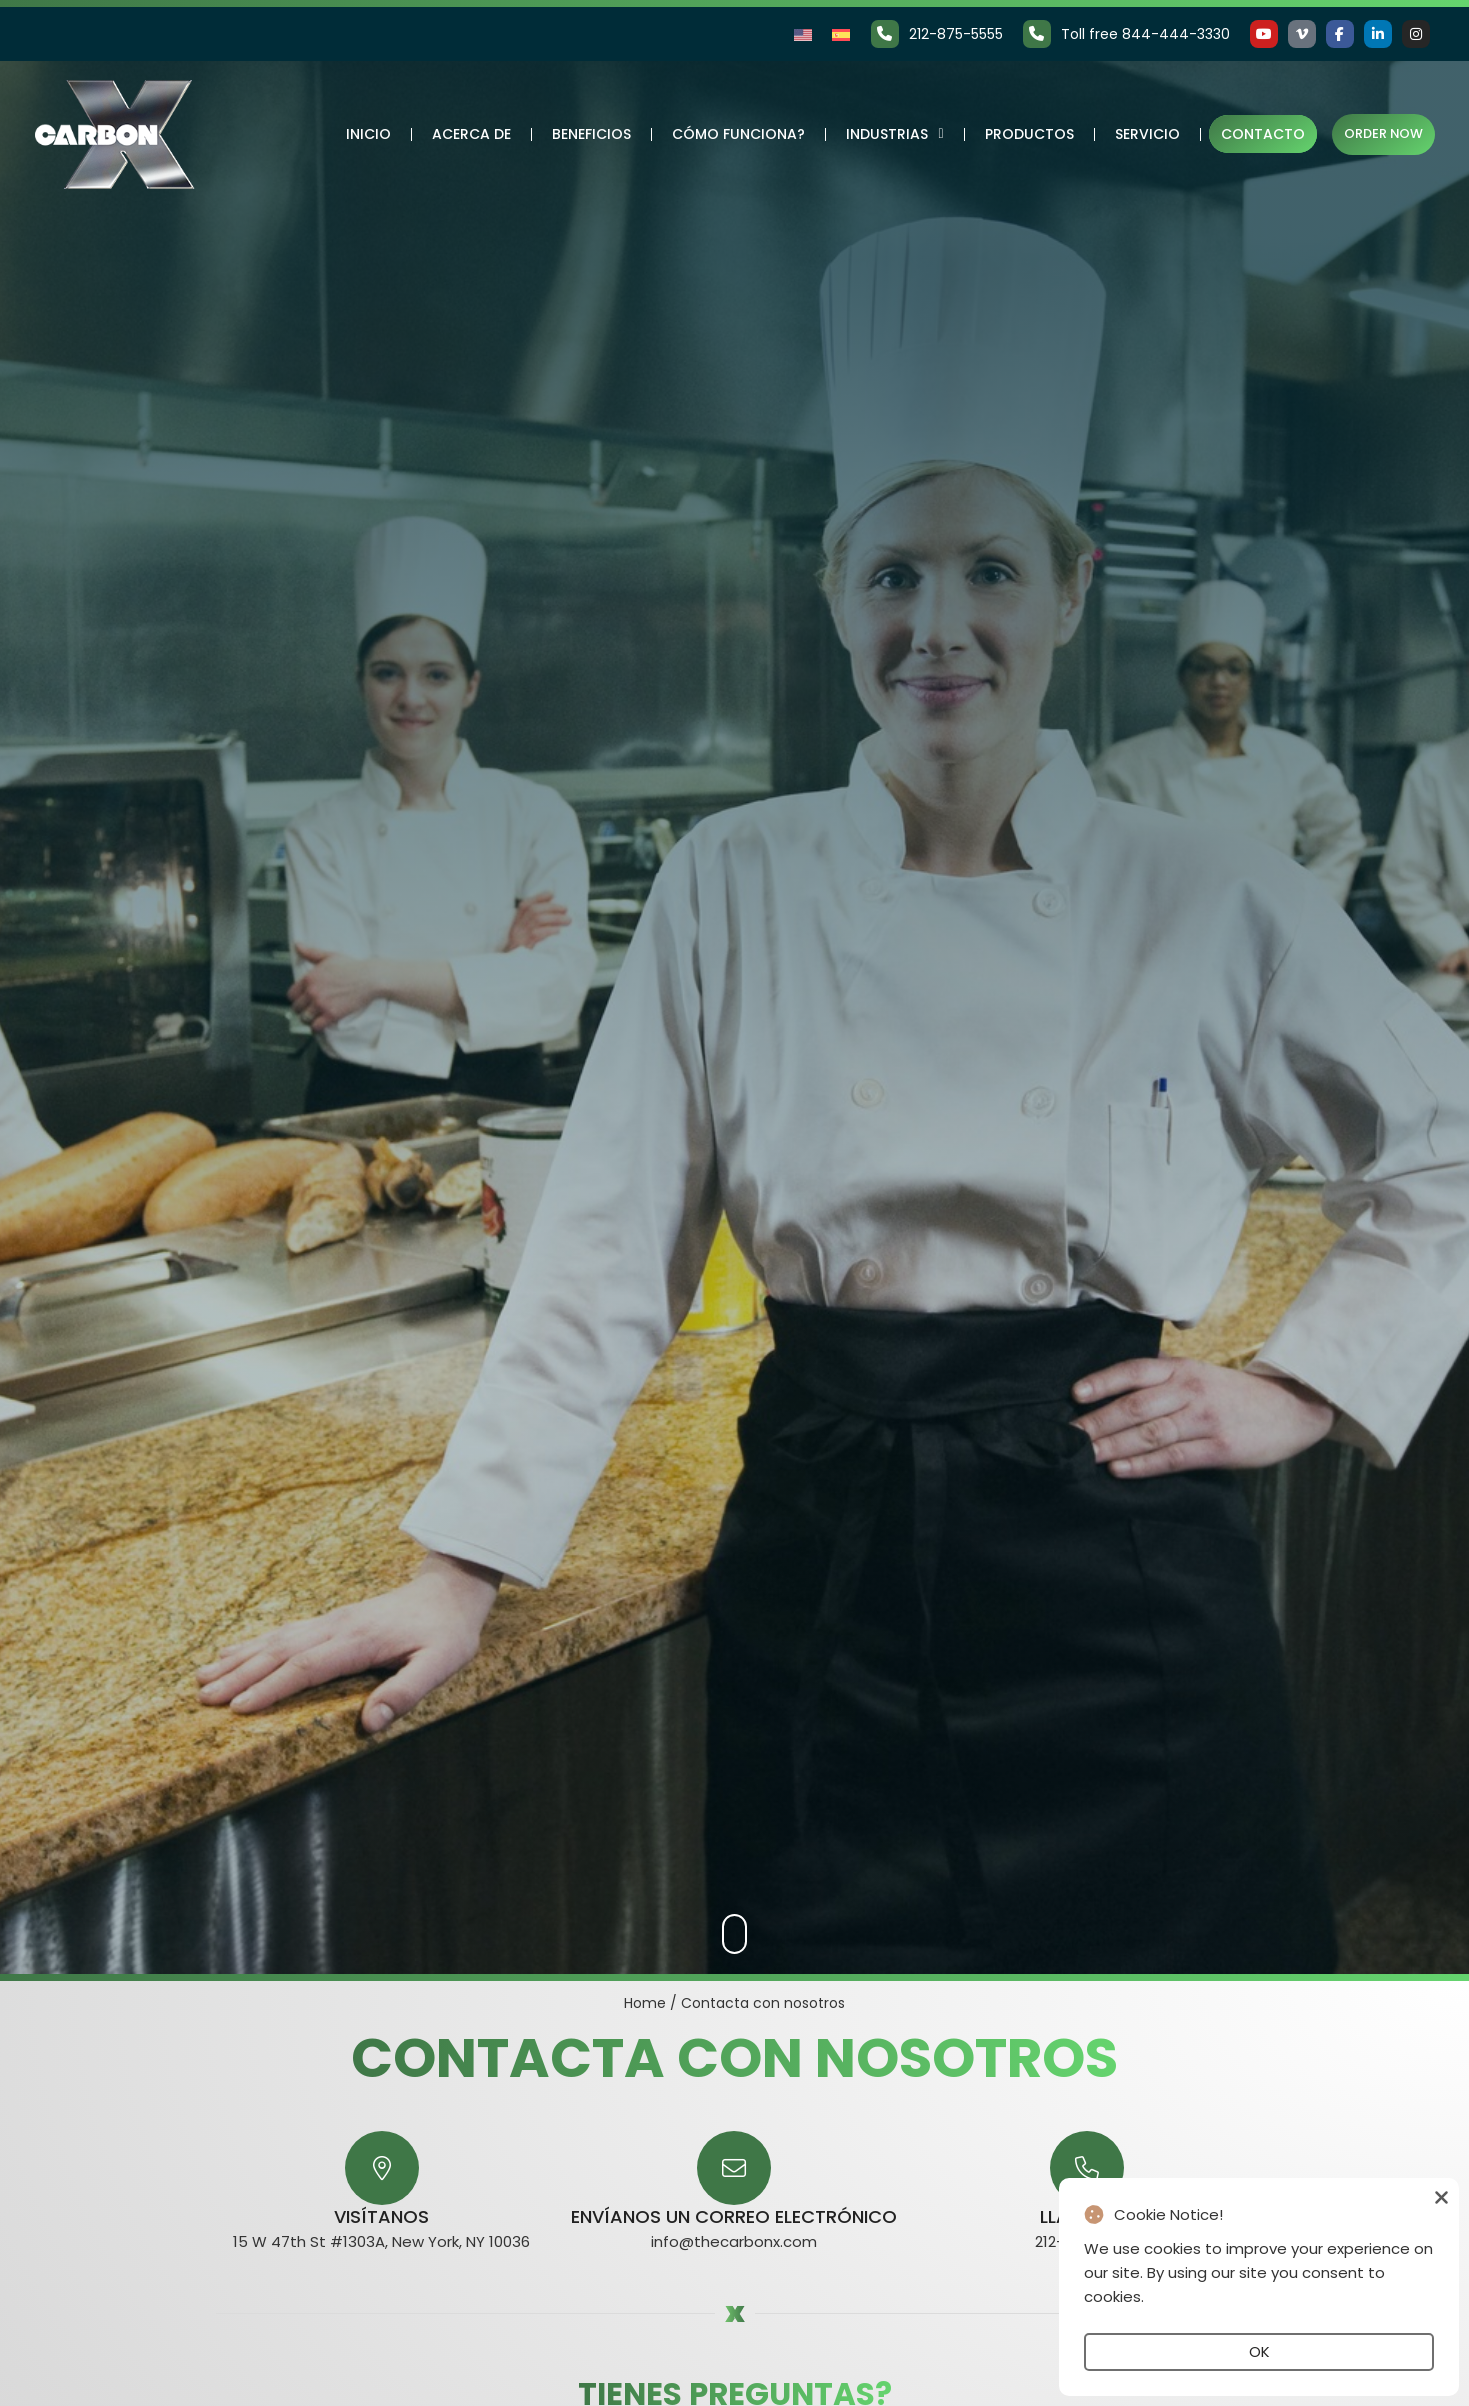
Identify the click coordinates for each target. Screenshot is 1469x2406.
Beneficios (590, 134)
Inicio (367, 134)
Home (645, 2003)
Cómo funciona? (737, 134)
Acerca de (470, 134)
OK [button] (1259, 2351)
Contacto (1262, 134)
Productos (1028, 134)
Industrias (893, 134)
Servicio (1146, 134)
